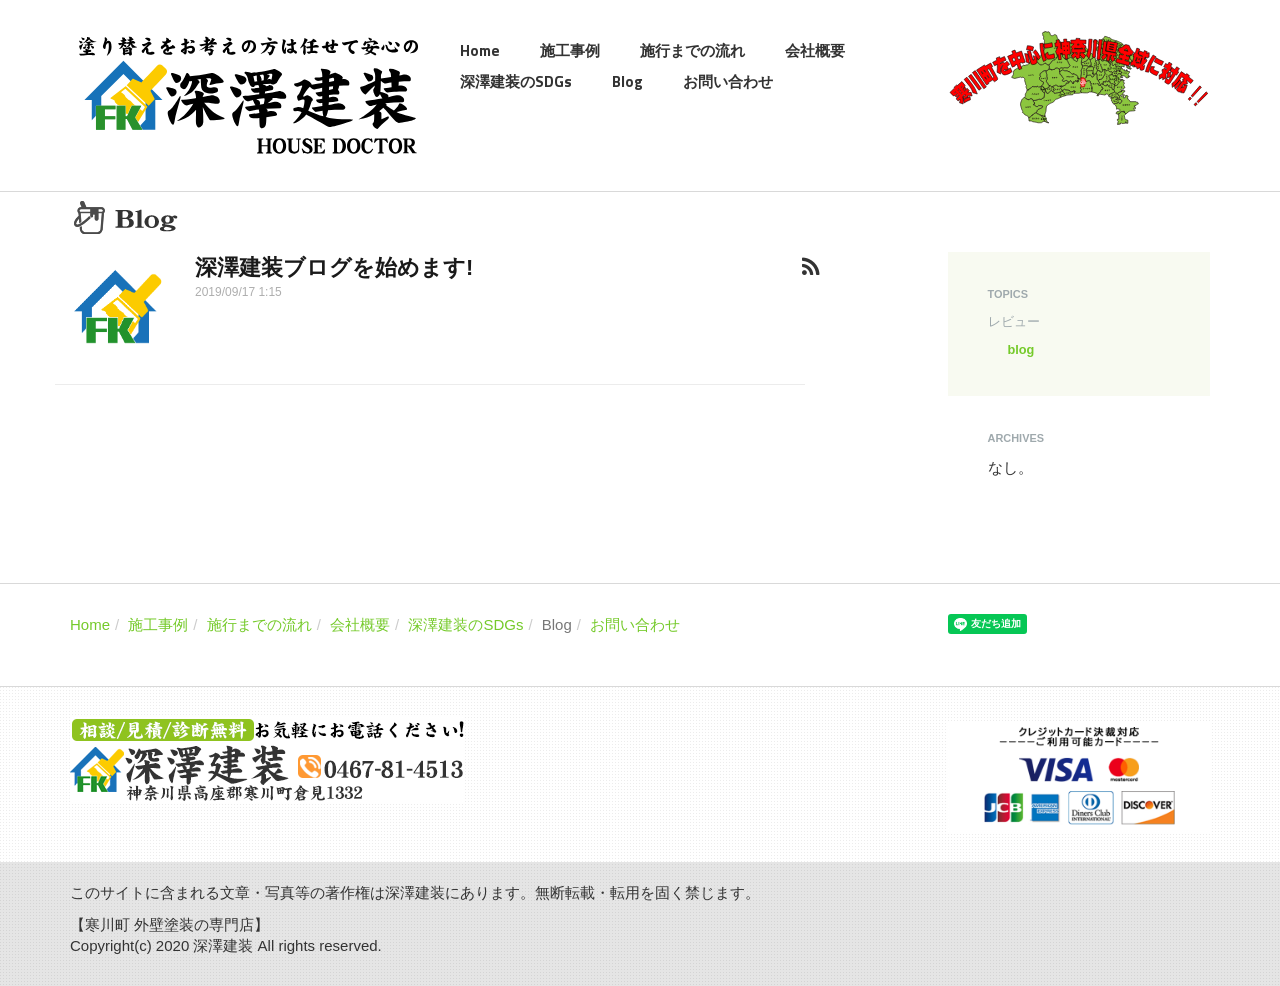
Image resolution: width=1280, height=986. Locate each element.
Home (480, 50)
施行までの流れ (692, 50)
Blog (627, 81)
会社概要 (815, 50)
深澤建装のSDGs (516, 81)
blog (1021, 349)
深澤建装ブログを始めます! (334, 267)
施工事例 (570, 50)
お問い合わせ (728, 81)
